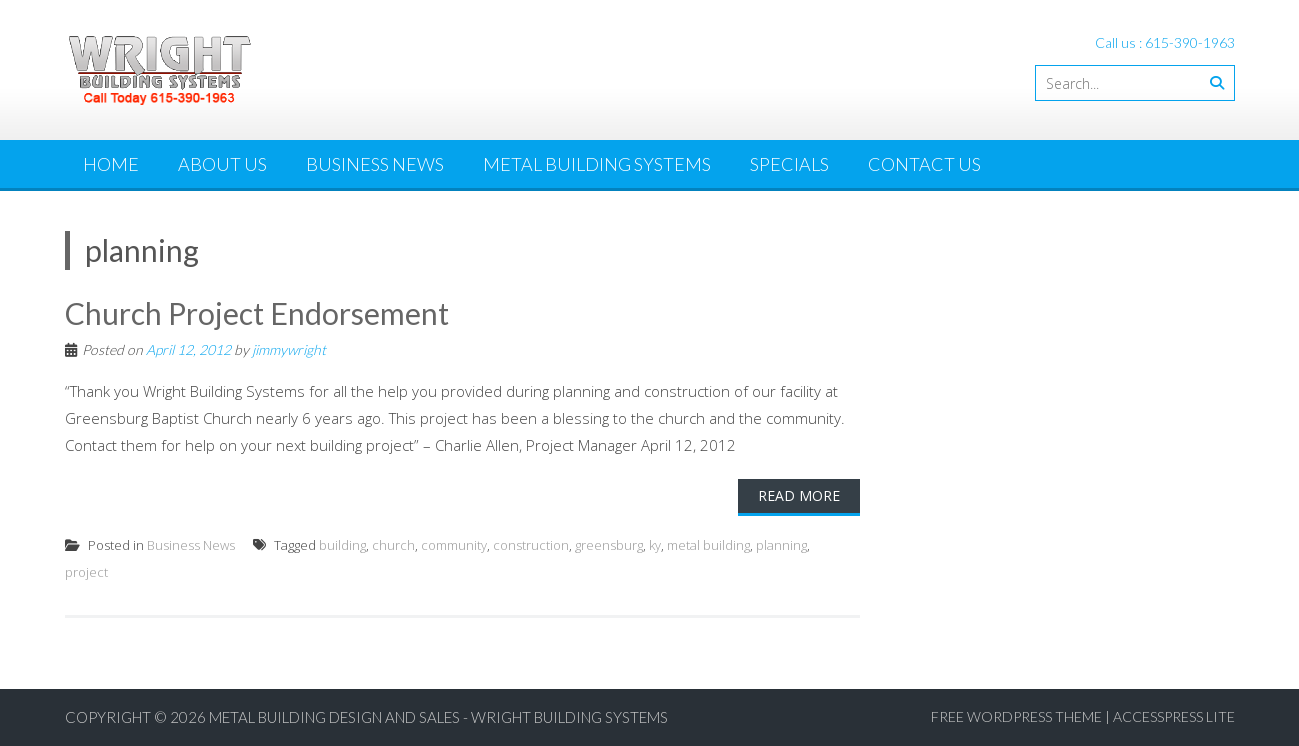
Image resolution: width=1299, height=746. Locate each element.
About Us (222, 164)
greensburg (609, 545)
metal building (708, 545)
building (342, 545)
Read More (799, 495)
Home (111, 164)
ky (655, 545)
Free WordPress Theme (1016, 716)
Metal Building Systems (597, 164)
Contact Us (924, 164)
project (86, 572)
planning (781, 545)
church (393, 545)
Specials (789, 164)
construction (531, 545)
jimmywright (289, 349)
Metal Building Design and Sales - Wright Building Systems (438, 717)
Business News (375, 164)
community (454, 545)
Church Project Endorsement (257, 313)
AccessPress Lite (1174, 716)
